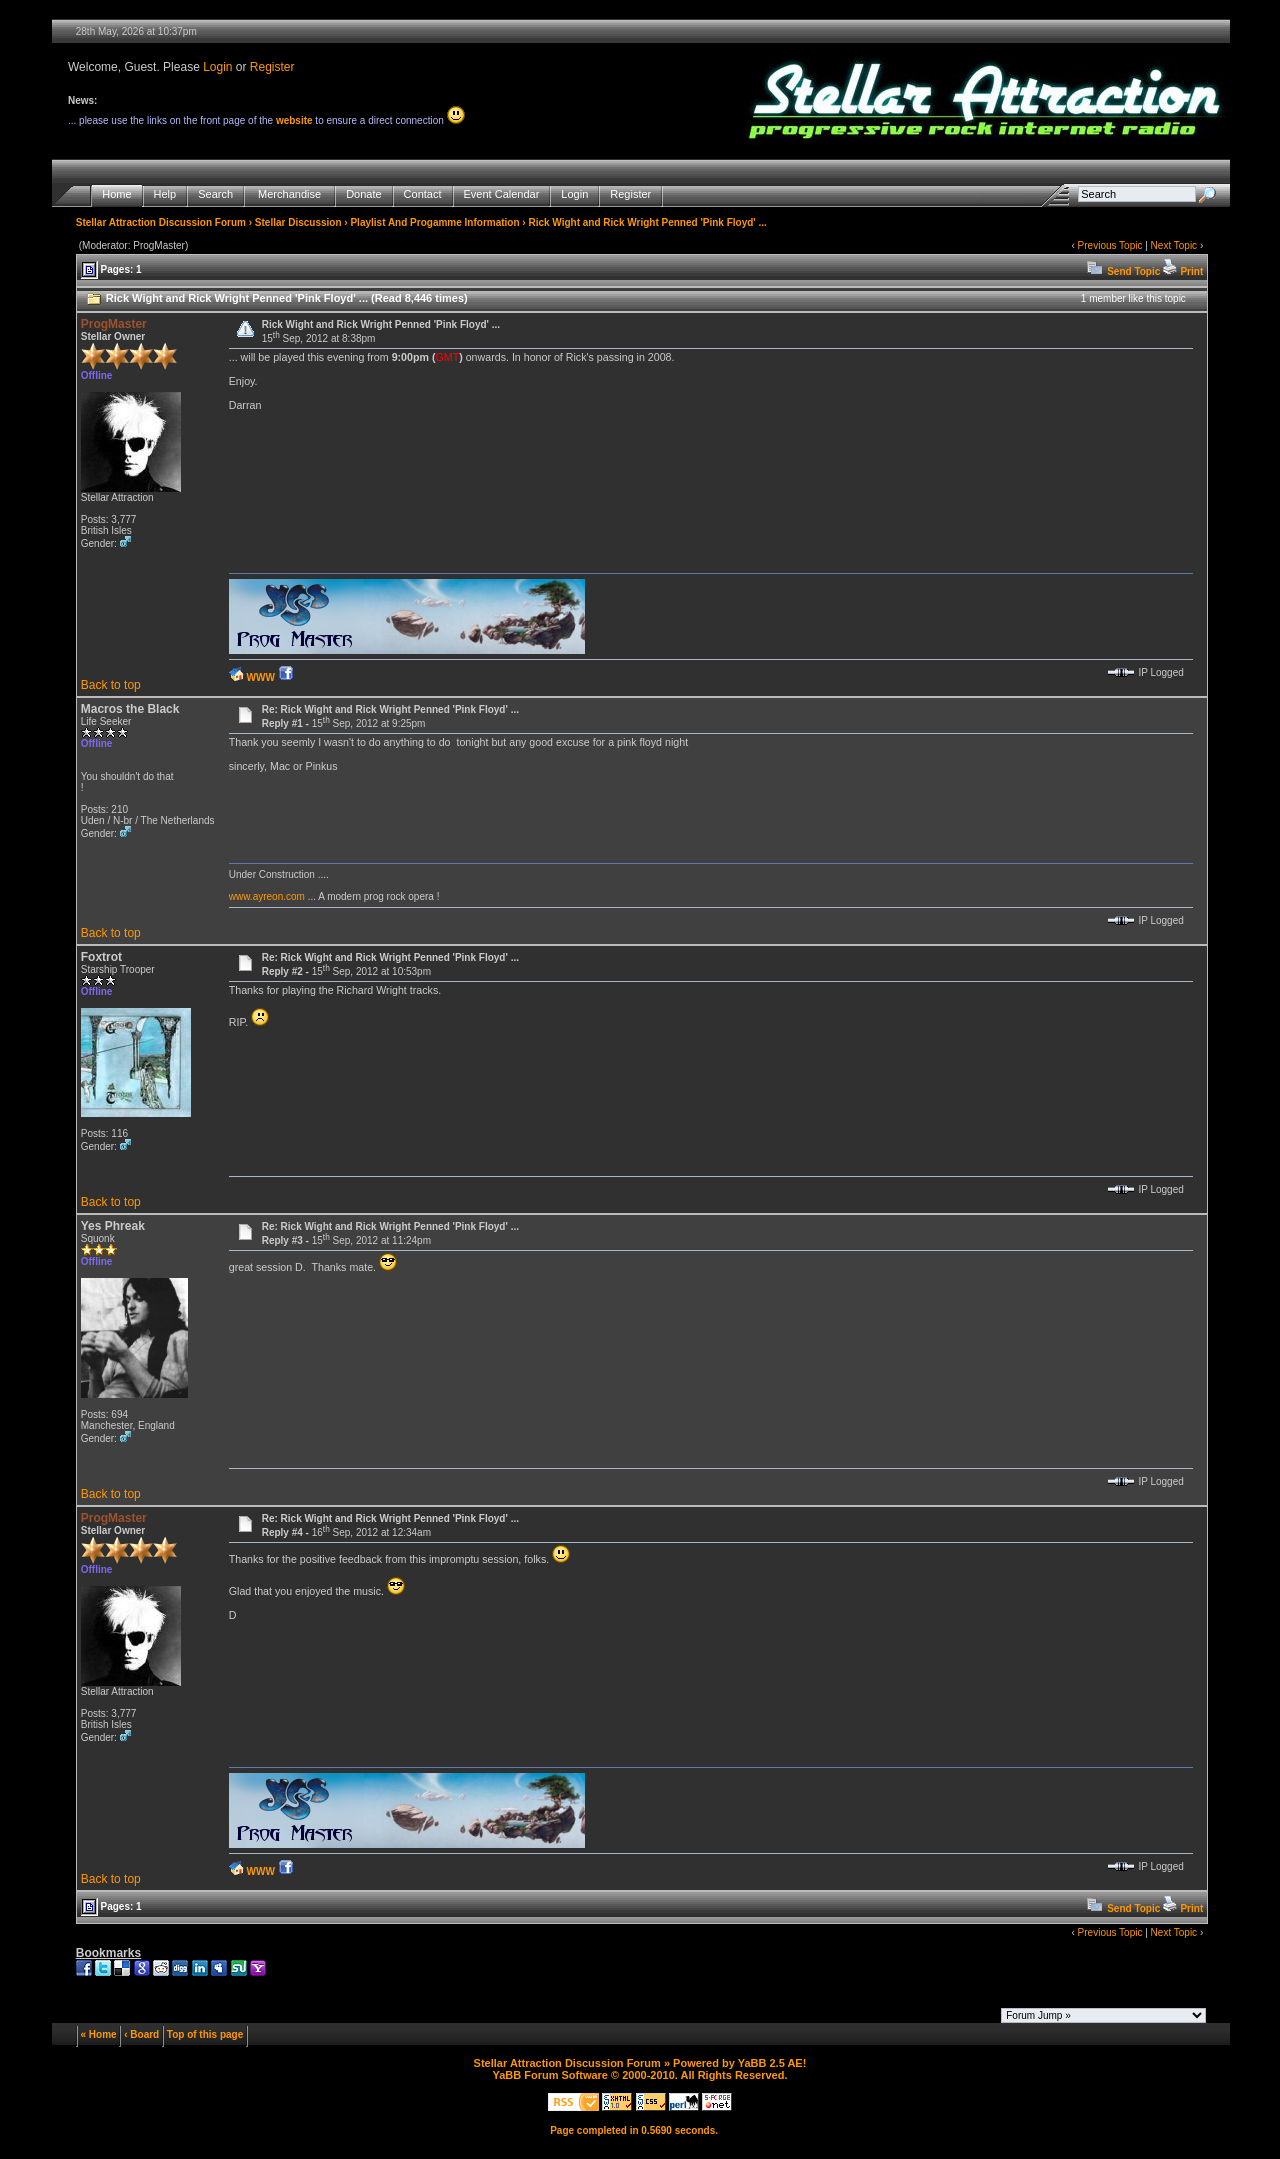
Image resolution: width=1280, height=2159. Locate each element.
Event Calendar (502, 194)
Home (116, 194)
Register (272, 67)
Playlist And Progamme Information (434, 222)
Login (217, 67)
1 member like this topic (1133, 298)
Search (215, 194)
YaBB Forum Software (550, 2075)
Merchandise (289, 194)
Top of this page (205, 2034)
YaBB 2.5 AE (770, 2063)
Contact (423, 194)
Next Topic (1174, 245)
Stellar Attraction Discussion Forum (161, 222)
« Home (99, 2034)
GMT (447, 357)
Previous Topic (1110, 245)
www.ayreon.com (267, 896)
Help (165, 194)
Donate (363, 194)
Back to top (111, 685)
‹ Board (141, 2034)
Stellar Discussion (298, 222)
